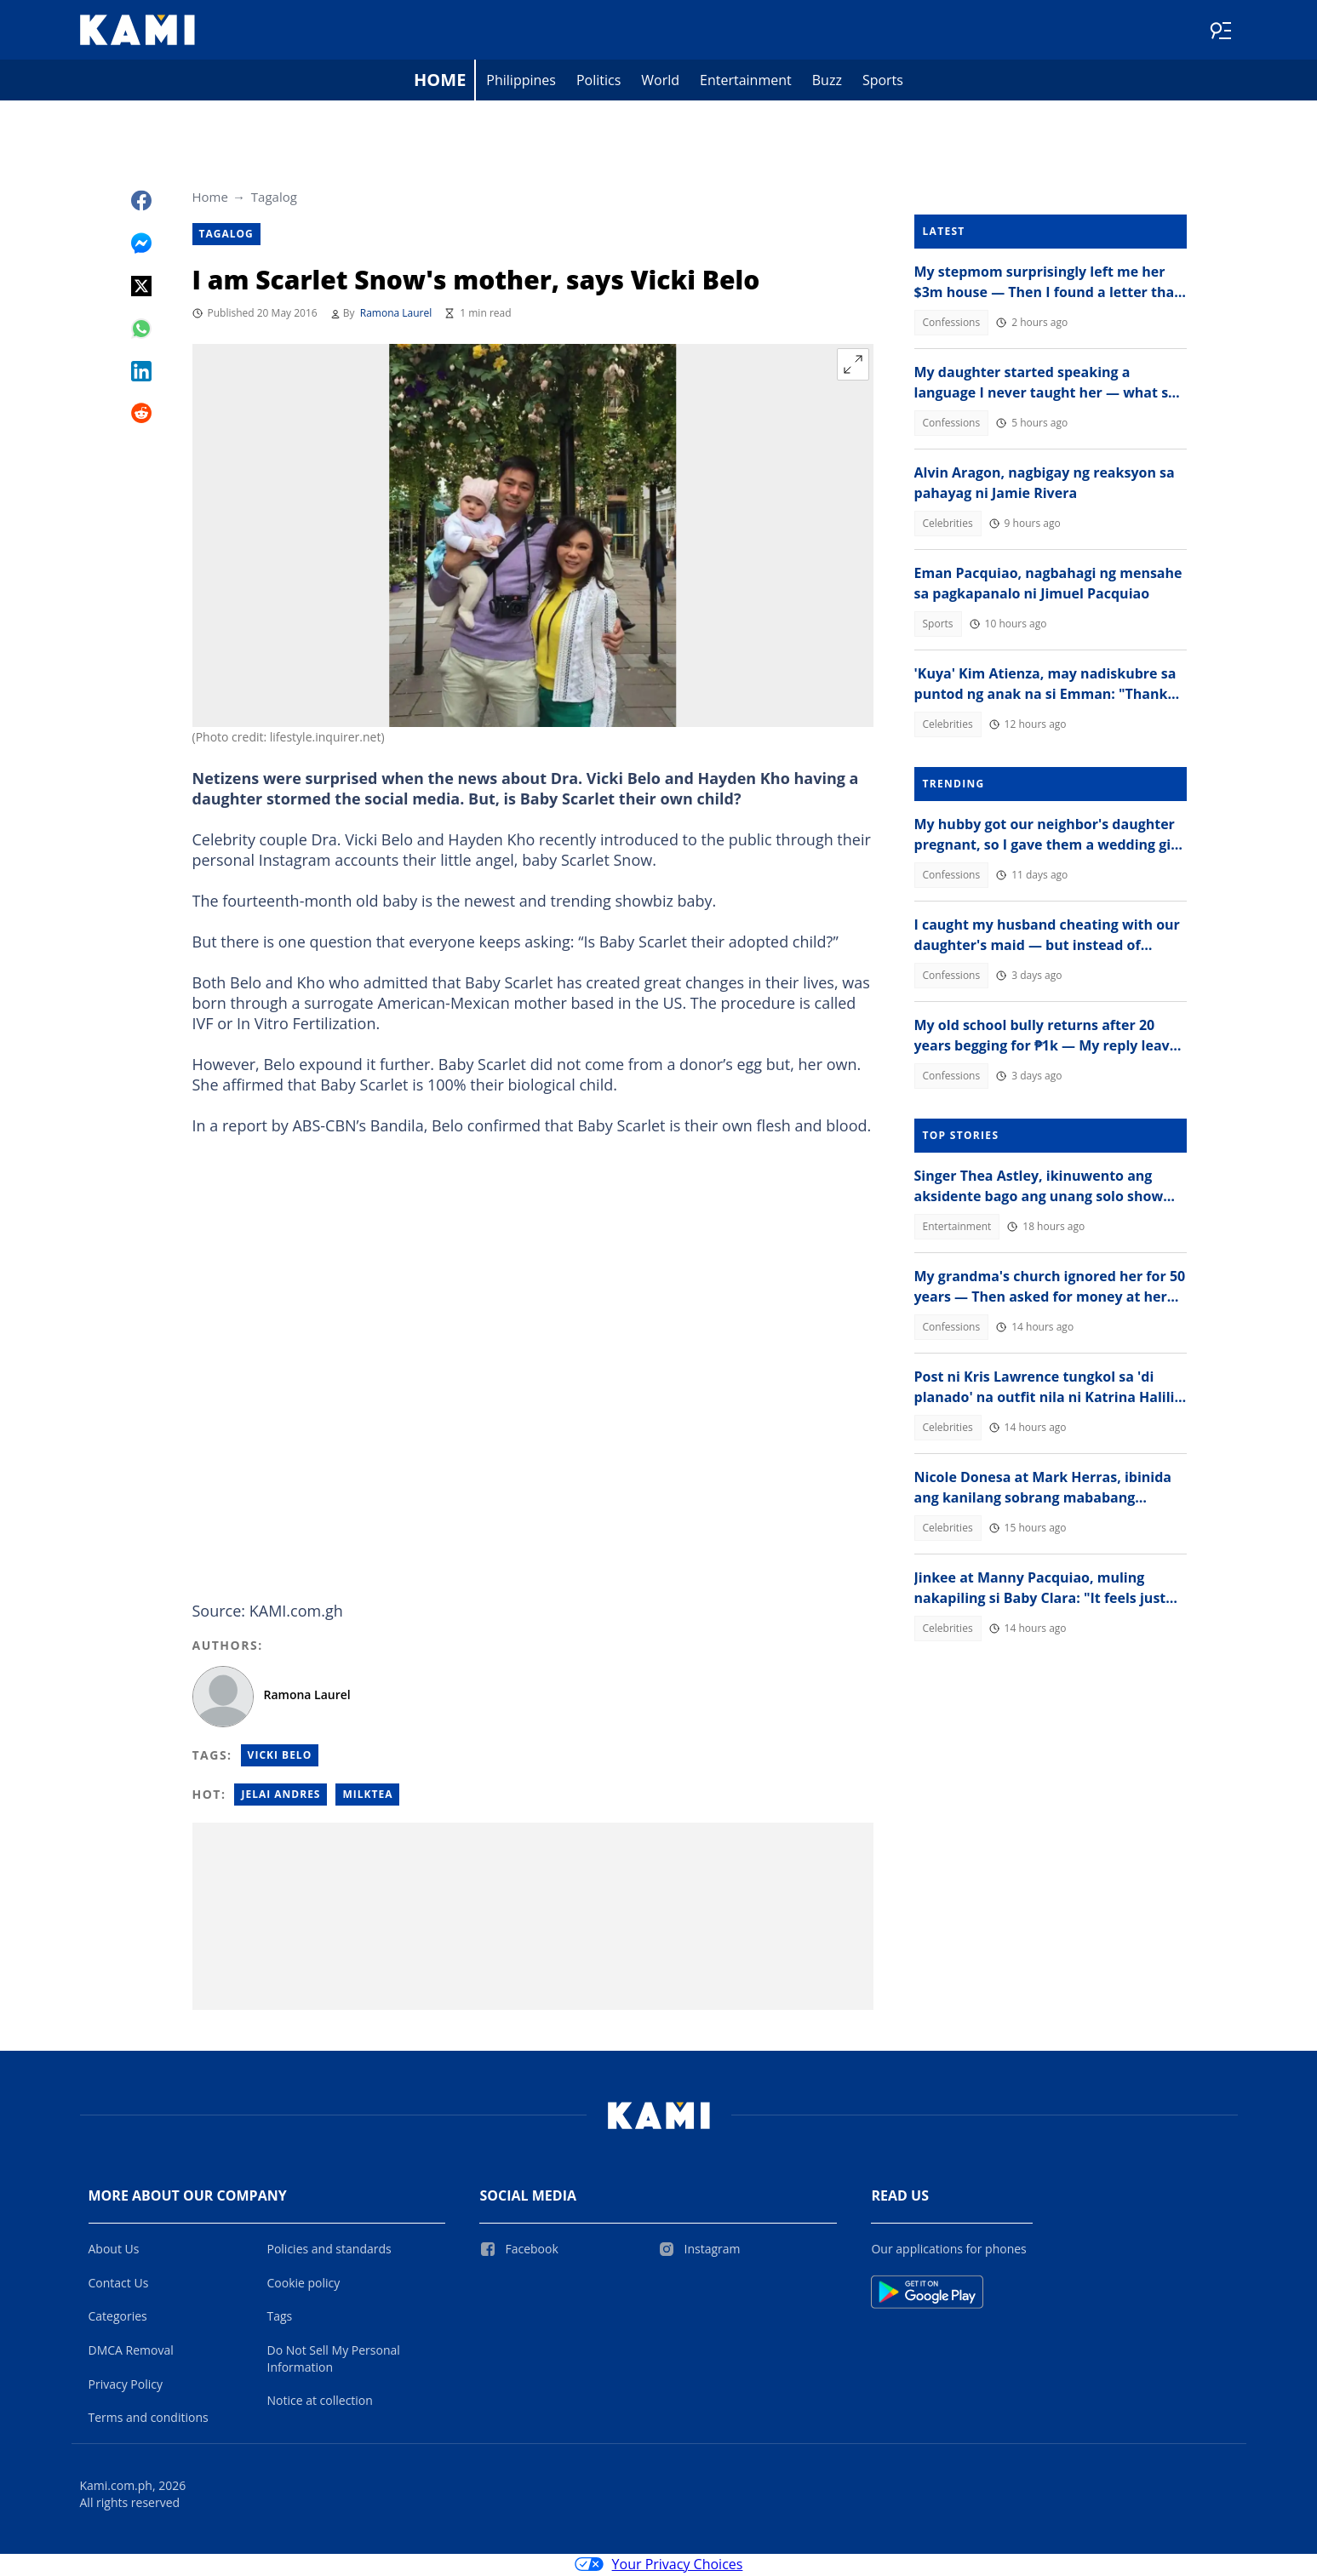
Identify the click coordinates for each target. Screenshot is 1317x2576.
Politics (598, 81)
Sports (882, 81)
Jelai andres (280, 1796)
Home (440, 81)
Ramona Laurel (396, 314)
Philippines (521, 81)
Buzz (827, 81)
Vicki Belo (280, 1756)
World (660, 81)
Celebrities (948, 525)
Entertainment (746, 81)
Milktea (367, 1796)
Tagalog (274, 198)
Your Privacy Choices (659, 2565)
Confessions (952, 324)
